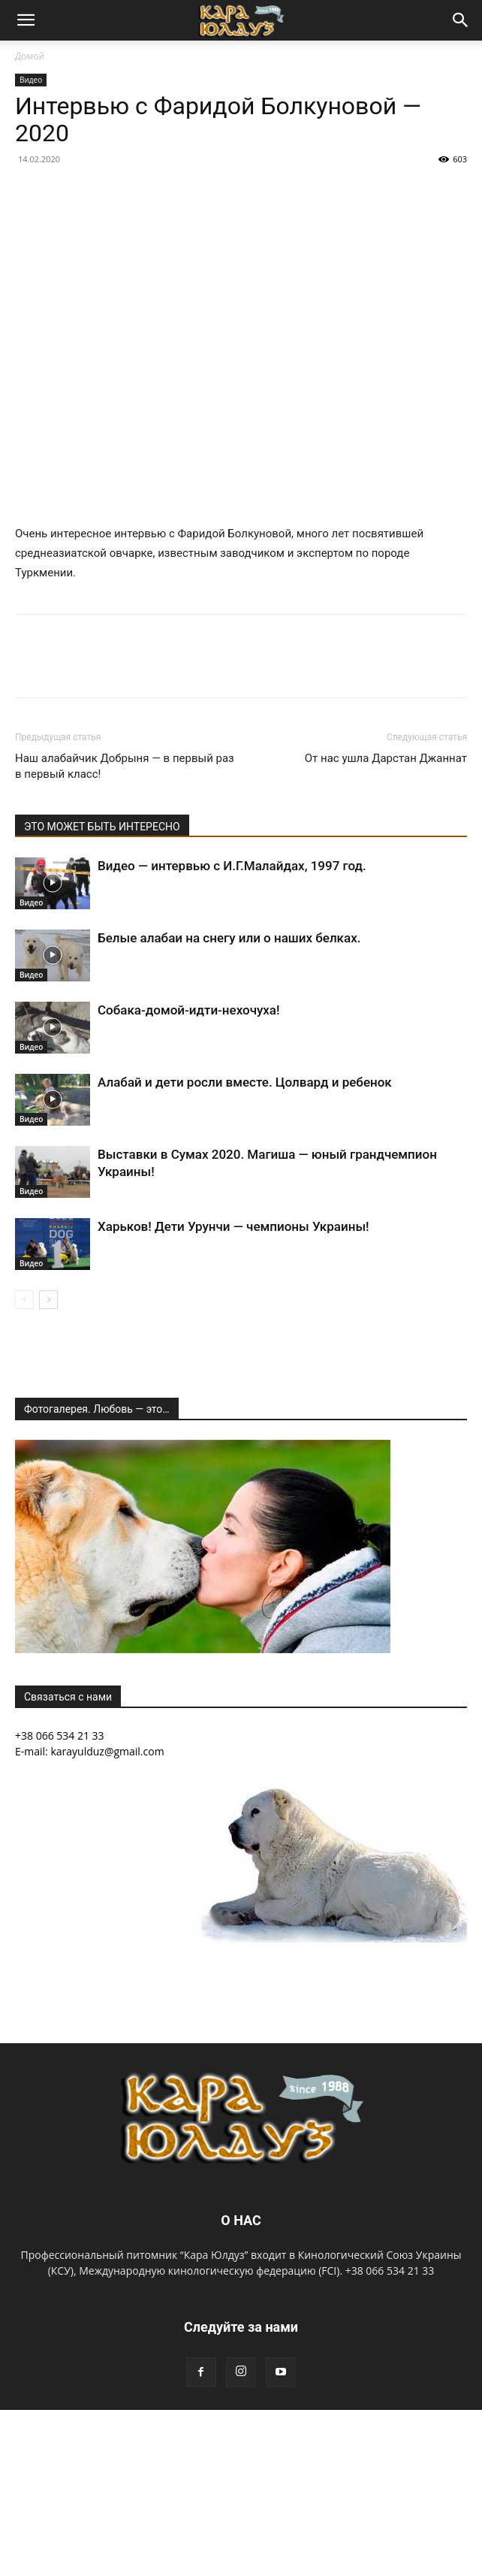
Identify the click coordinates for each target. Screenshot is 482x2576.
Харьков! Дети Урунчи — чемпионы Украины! (233, 1226)
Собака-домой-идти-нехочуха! (189, 1009)
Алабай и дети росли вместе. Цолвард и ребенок (245, 1082)
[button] (26, 20)
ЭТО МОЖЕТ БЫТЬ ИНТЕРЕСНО (102, 827)
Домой (29, 56)
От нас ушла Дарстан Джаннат (386, 758)
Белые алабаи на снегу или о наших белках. (229, 937)
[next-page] (48, 1299)
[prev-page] (24, 1299)
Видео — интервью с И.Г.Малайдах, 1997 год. (232, 865)
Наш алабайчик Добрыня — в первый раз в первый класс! (124, 766)
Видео (31, 79)
